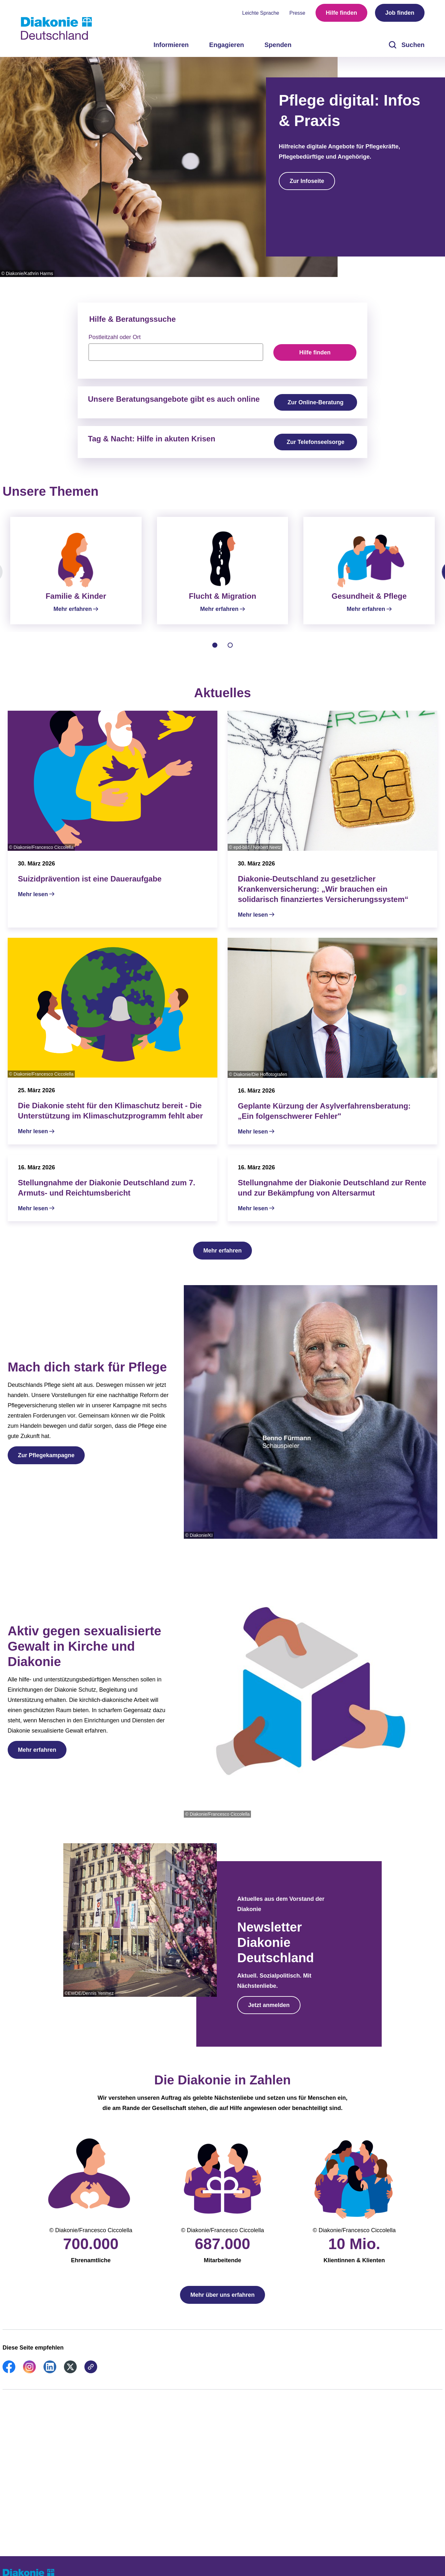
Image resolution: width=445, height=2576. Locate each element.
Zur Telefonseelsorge (316, 442)
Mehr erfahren (222, 1258)
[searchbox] (176, 352)
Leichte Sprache (260, 13)
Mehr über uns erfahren (222, 2302)
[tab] (214, 652)
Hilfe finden (341, 13)
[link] (9, 2379)
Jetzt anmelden (269, 2013)
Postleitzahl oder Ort (115, 337)
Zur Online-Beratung (316, 402)
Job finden (399, 13)
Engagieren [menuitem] (226, 44)
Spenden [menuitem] (277, 44)
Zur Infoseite (307, 181)
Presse (297, 13)
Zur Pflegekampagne (46, 1463)
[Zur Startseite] (56, 28)
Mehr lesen (33, 902)
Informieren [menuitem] (171, 44)
